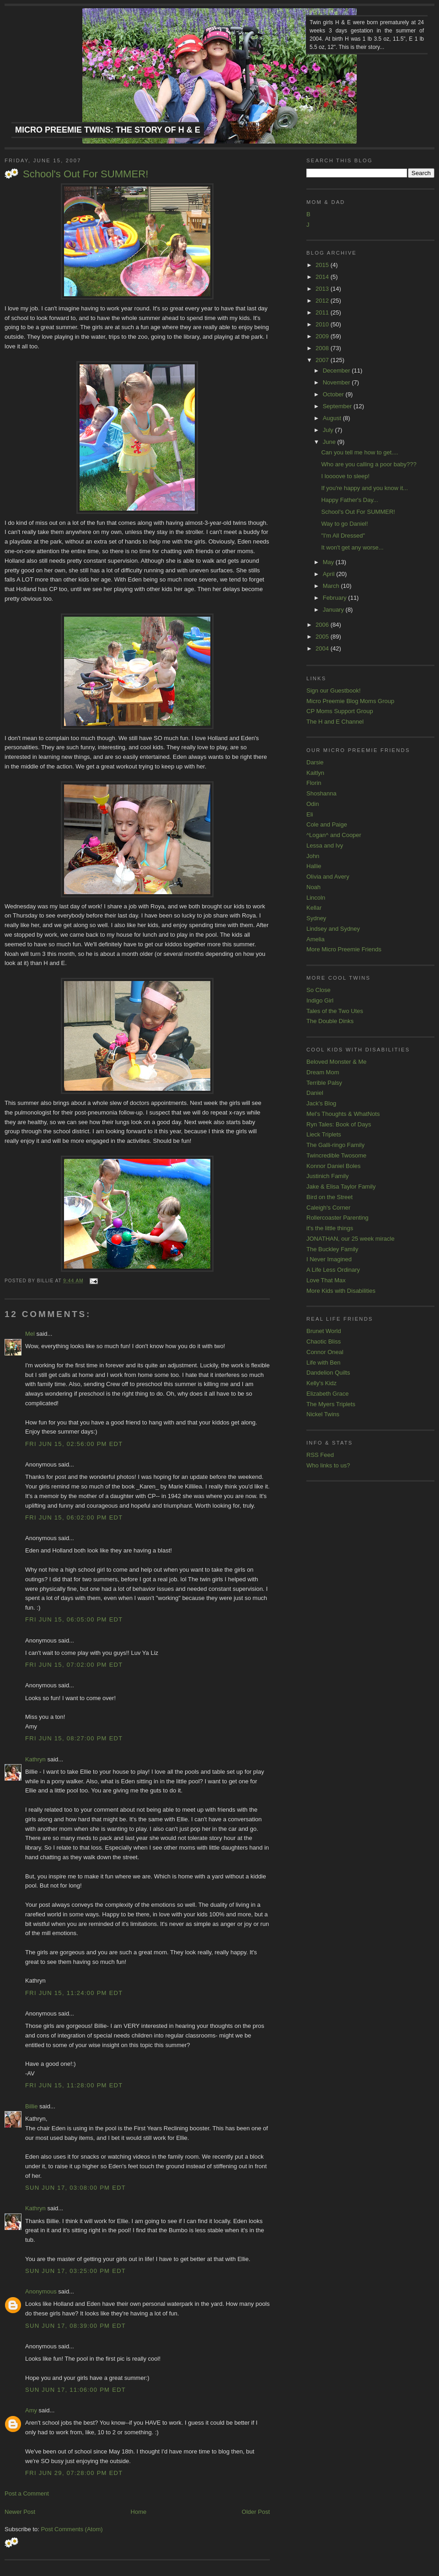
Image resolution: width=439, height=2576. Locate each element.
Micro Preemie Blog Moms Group (350, 701)
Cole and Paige (326, 824)
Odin (312, 803)
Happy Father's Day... (349, 499)
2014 (323, 276)
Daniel (314, 1092)
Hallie (313, 866)
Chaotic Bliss (323, 1341)
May (329, 562)
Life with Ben (323, 1362)
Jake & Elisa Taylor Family (340, 1186)
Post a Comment (27, 2493)
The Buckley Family (332, 1249)
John (312, 856)
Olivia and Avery (327, 876)
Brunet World (323, 1331)
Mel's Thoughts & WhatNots (343, 1113)
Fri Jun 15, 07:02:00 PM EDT (74, 1664)
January (334, 609)
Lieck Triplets (323, 1134)
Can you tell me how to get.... (359, 452)
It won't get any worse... (352, 547)
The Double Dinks (329, 1021)
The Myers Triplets (330, 1404)
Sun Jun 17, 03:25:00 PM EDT (75, 2270)
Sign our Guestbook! (333, 690)
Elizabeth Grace (327, 1393)
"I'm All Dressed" (343, 535)
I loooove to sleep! (345, 476)
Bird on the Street (329, 1197)
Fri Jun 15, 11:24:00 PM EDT (74, 1992)
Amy (31, 2410)
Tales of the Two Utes (334, 1011)
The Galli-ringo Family (335, 1144)
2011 (323, 312)
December (337, 370)
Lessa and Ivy (324, 845)
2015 (323, 264)
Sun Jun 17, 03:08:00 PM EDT (75, 2187)
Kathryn (35, 1759)
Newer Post (20, 2511)
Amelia (315, 939)
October (334, 394)
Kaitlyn (315, 772)
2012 (323, 300)
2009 (323, 336)
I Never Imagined (329, 1259)
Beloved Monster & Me (336, 1061)
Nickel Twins (322, 1414)
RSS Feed (320, 1454)
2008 (323, 348)
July (329, 430)
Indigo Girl (319, 1000)
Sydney (316, 918)
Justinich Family (327, 1176)
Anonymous (41, 2291)
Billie (31, 2106)
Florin (313, 782)
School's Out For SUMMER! (85, 174)
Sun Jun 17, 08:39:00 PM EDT (75, 2325)
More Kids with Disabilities (340, 1290)
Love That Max (326, 1280)
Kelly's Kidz (321, 1383)
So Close (318, 990)
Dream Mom (322, 1072)
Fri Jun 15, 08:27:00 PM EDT (74, 1738)
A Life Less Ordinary (333, 1269)
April (330, 574)
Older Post (256, 2511)
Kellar (313, 907)
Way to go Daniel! (344, 523)
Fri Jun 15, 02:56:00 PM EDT (74, 1443)
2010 (323, 324)
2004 (323, 648)
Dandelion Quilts (328, 1372)
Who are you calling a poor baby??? (368, 464)
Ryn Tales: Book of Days (338, 1124)
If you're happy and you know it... (364, 488)
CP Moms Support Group (339, 711)
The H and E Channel (335, 721)
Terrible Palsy (324, 1082)
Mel (30, 1333)
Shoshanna (321, 793)
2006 (323, 624)
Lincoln (315, 897)
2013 (323, 288)
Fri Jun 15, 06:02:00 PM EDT (74, 1517)
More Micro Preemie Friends (343, 949)
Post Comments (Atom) (72, 2529)
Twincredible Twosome (336, 1155)
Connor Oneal (324, 1352)
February (335, 597)
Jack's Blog (321, 1103)
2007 (323, 360)
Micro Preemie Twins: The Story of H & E (107, 129)
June (330, 441)
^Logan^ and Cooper (333, 835)
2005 (323, 636)
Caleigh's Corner (328, 1207)
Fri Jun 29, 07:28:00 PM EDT (74, 2472)
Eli (309, 814)
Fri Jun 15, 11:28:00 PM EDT (74, 2085)
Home (139, 2511)
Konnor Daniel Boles (333, 1166)
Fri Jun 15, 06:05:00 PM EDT (74, 1619)
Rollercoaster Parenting (337, 1217)
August (333, 418)
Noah (313, 887)
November (337, 382)
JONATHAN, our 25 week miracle (350, 1238)
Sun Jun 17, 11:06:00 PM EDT (75, 2389)
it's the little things (329, 1228)
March (332, 585)
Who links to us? (328, 1465)
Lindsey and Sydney (333, 928)
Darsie (315, 762)
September (338, 406)
